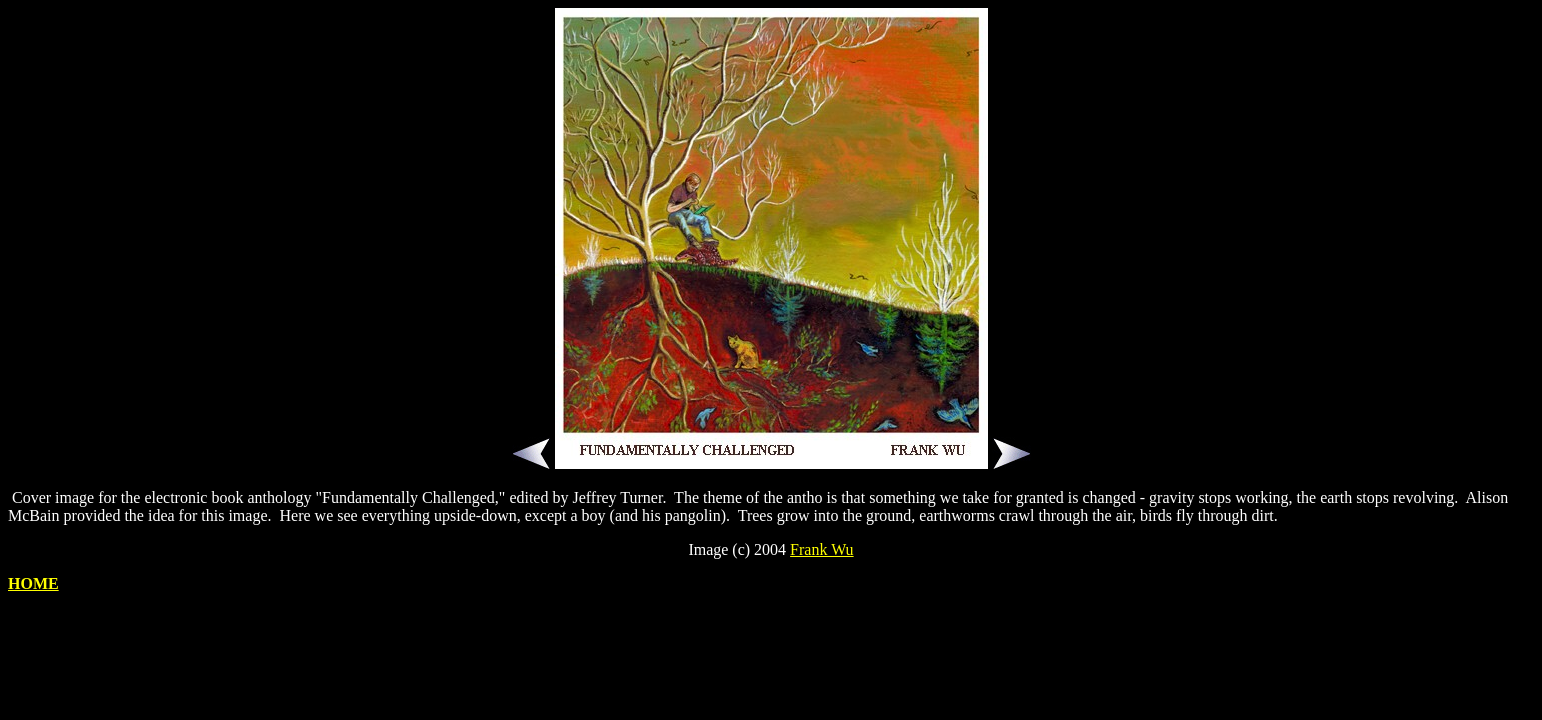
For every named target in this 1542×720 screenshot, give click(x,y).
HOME (33, 583)
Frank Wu (822, 549)
